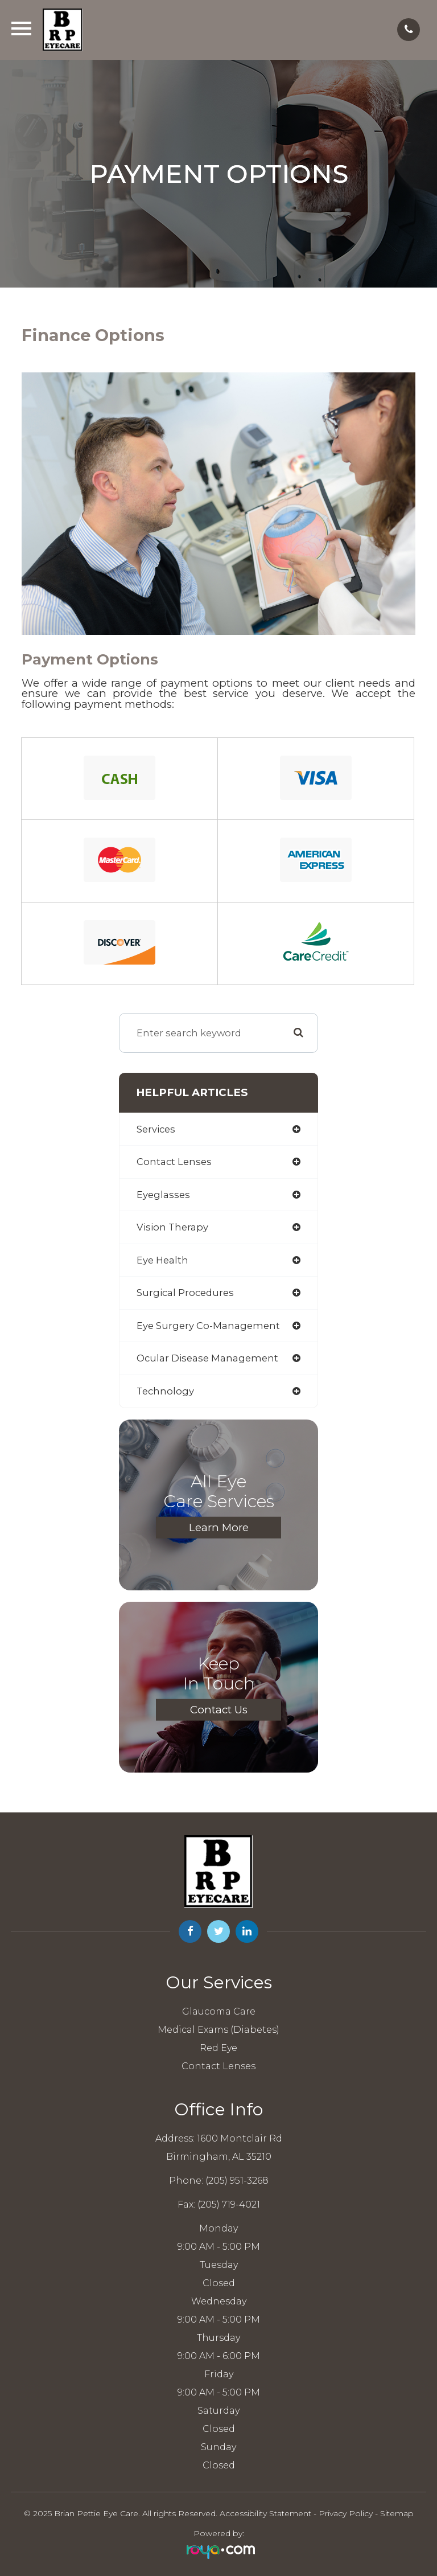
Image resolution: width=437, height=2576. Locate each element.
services (156, 1129)
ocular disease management (207, 1358)
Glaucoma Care (218, 2011)
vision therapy (172, 1227)
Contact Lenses (218, 2066)
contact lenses (174, 1161)
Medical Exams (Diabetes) (218, 2029)
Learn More (219, 1526)
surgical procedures (185, 1292)
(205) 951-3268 (237, 2180)
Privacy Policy (346, 2513)
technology (165, 1391)
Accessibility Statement (265, 2513)
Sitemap (397, 2513)
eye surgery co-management (208, 1325)
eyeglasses (163, 1194)
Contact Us (219, 1709)
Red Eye (218, 2047)
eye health (162, 1260)
